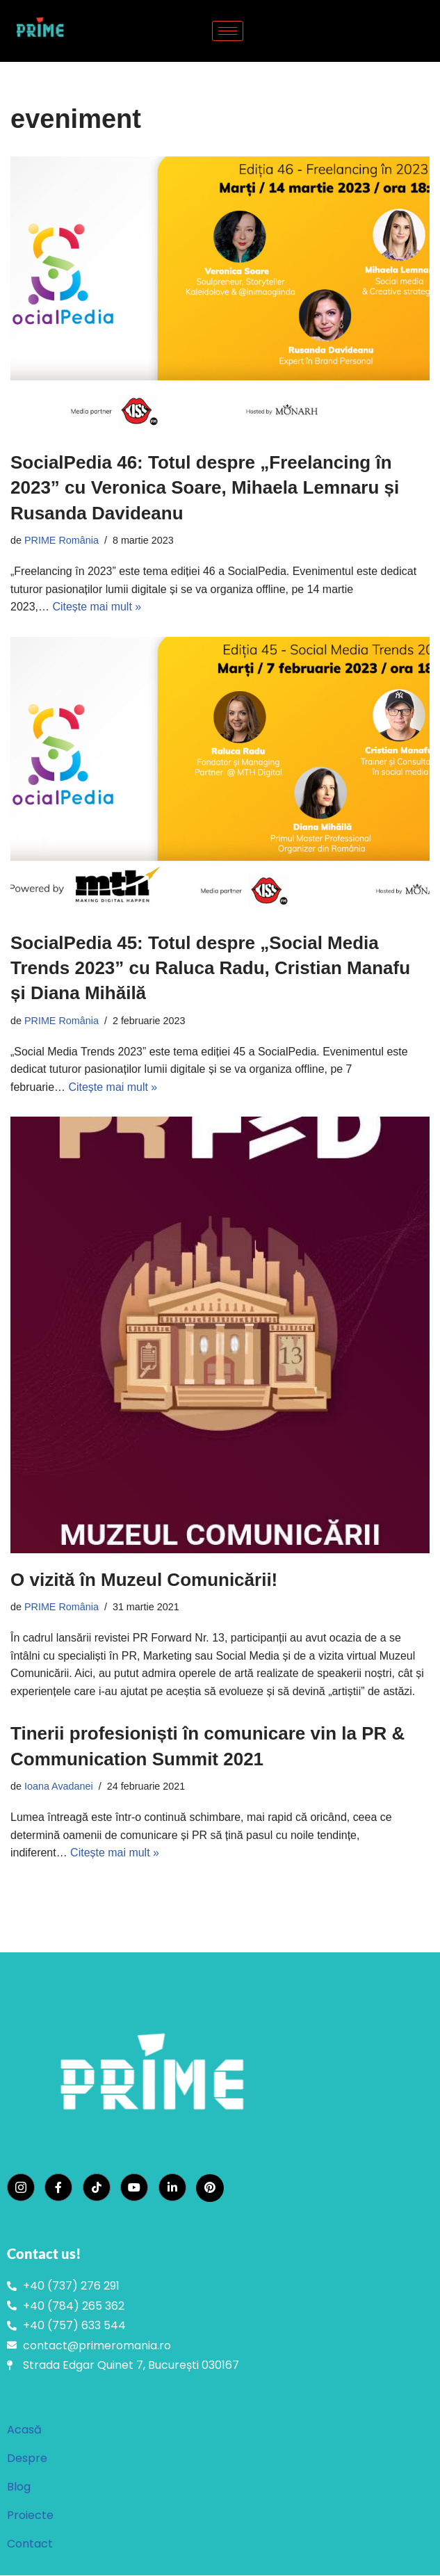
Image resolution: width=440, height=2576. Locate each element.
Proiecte (30, 2516)
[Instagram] (21, 2188)
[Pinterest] (210, 2189)
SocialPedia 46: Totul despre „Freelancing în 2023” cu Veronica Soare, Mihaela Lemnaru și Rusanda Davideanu (204, 488)
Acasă (24, 2430)
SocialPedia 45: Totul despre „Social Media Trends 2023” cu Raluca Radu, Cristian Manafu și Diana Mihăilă (210, 968)
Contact (30, 2544)
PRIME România (61, 540)
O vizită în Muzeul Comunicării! (143, 1579)
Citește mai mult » (96, 607)
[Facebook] (58, 2188)
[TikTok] (97, 2188)
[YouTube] (134, 2188)
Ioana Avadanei (58, 1786)
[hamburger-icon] (227, 31)
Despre (27, 2459)
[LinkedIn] (172, 2188)
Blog (19, 2487)
